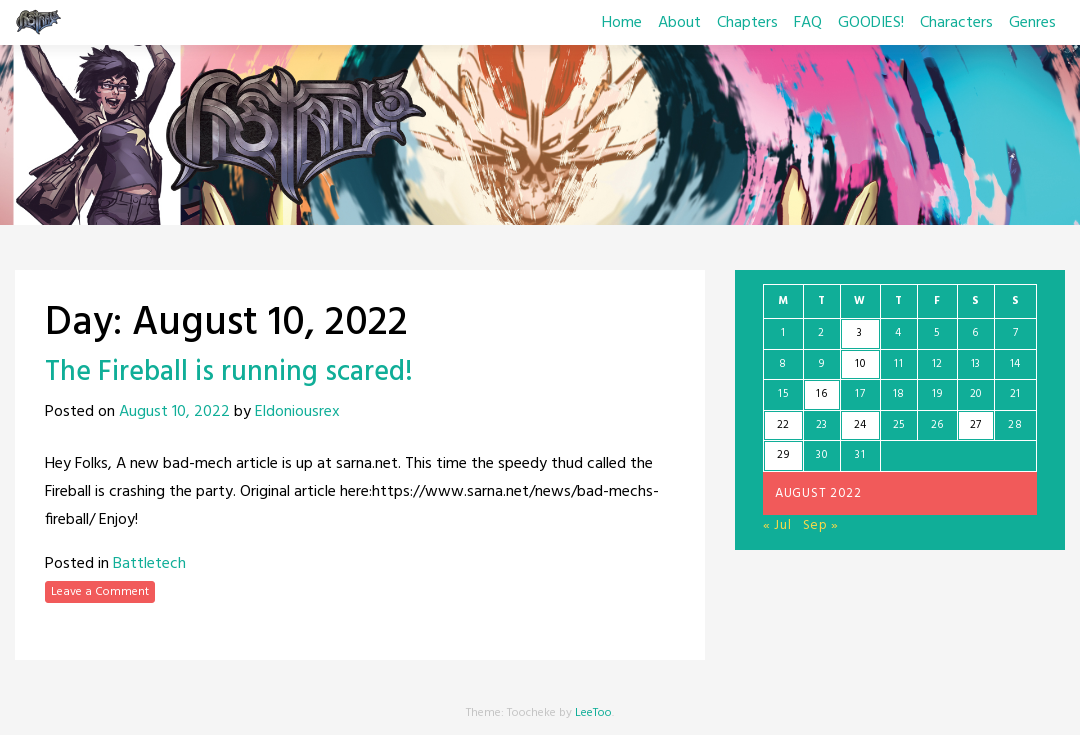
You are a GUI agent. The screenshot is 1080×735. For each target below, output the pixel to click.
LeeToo (593, 713)
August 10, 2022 (174, 412)
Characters (956, 23)
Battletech (149, 564)
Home (622, 23)
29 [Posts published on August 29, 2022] (783, 455)
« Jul (777, 525)
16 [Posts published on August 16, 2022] (821, 394)
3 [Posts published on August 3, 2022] (860, 333)
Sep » (821, 525)
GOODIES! (871, 23)
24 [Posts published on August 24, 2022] (860, 425)
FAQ (808, 23)
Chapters (747, 23)
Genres (1032, 23)
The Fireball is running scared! (229, 372)
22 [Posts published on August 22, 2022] (783, 425)
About (679, 23)
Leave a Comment (100, 592)
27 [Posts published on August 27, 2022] (976, 425)
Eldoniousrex (297, 412)
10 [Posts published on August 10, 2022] (860, 364)
